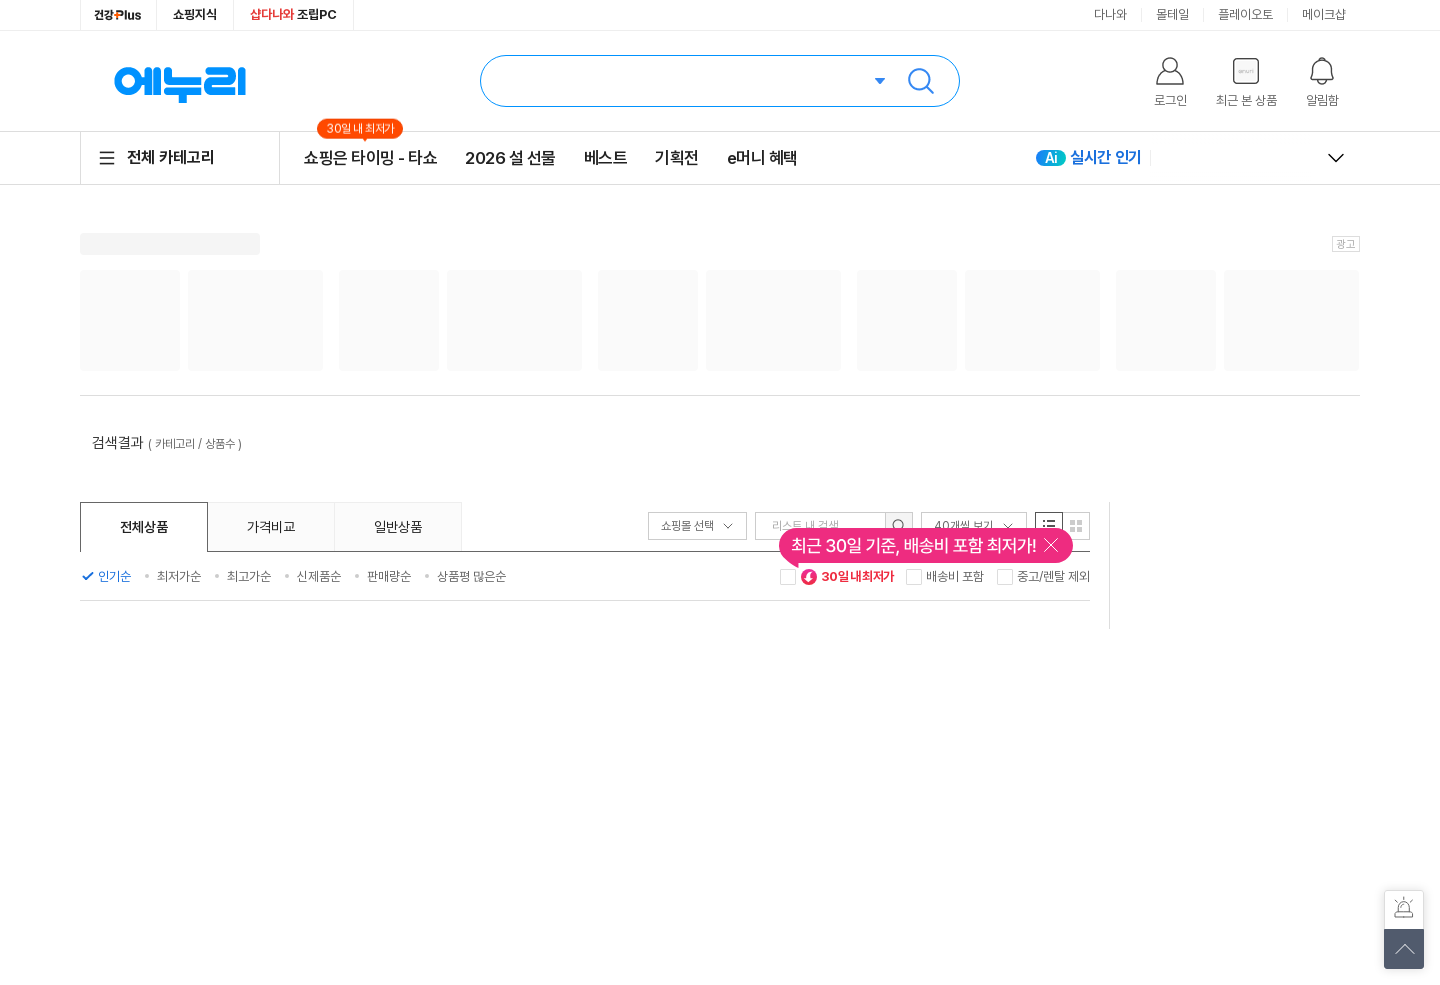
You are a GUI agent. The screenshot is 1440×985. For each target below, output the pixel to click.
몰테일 (1172, 14)
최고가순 (249, 576)
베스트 (606, 158)
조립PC (293, 14)
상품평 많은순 (471, 576)
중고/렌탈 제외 (1053, 576)
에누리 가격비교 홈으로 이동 (180, 81)
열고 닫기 (1336, 158)
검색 (921, 81)
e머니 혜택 (762, 158)
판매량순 (389, 576)
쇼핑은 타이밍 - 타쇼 (370, 157)
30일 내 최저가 (847, 577)
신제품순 (319, 576)
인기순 (114, 576)
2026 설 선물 (510, 158)
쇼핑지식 (195, 14)
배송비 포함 (955, 576)
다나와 (1110, 14)
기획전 (677, 158)
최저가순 (179, 576)
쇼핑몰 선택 (697, 526)
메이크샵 (1324, 14)
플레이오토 (1245, 14)
